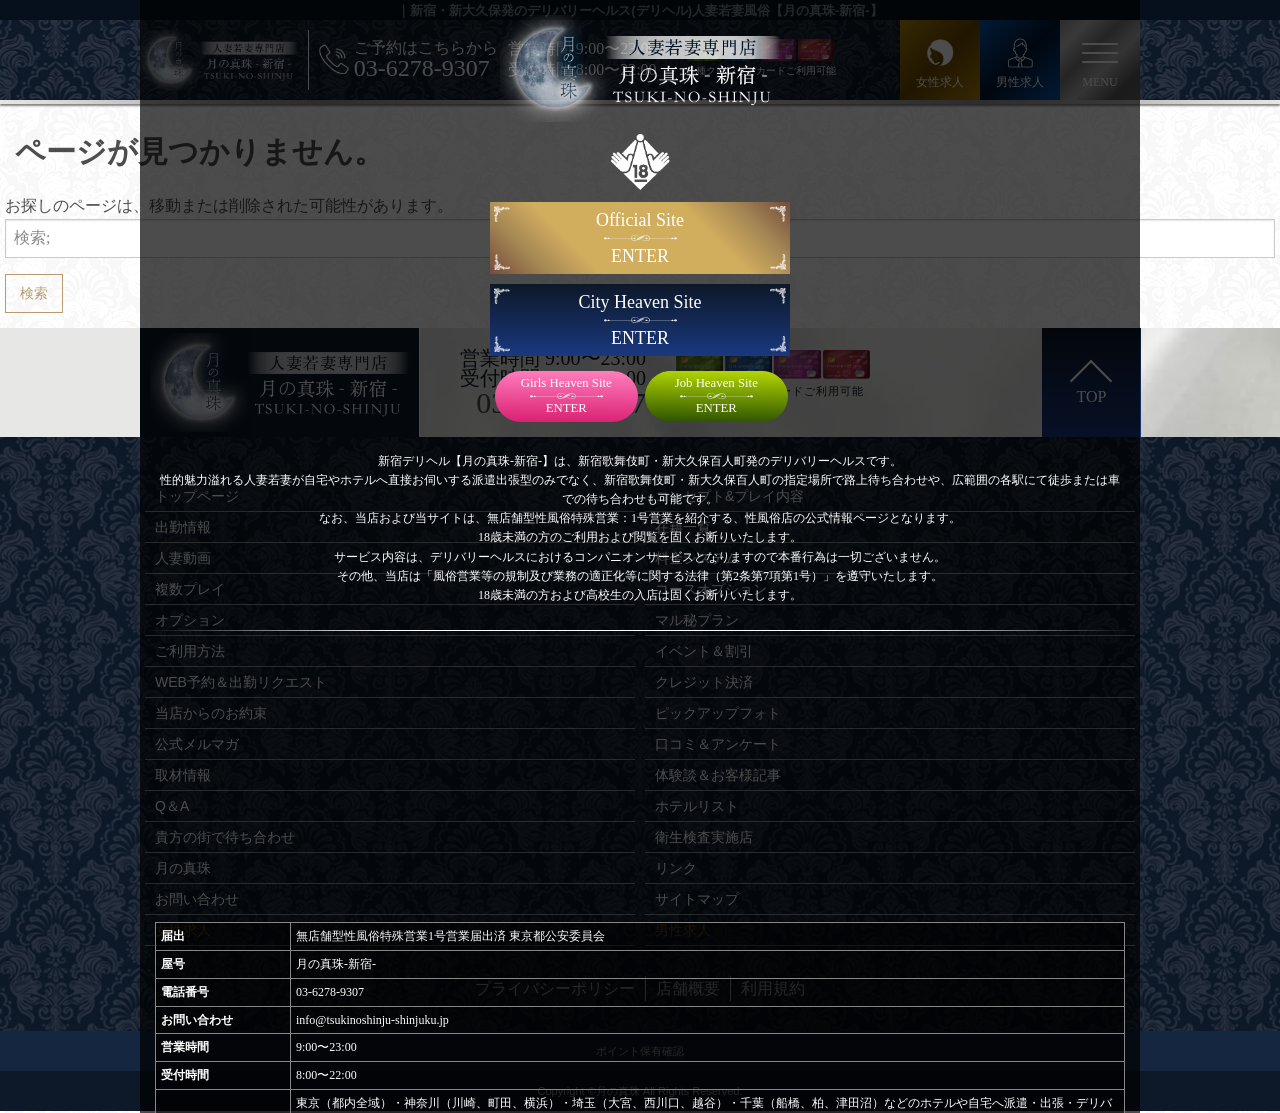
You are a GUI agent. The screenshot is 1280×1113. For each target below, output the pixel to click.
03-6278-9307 (330, 992)
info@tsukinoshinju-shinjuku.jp (372, 1020)
